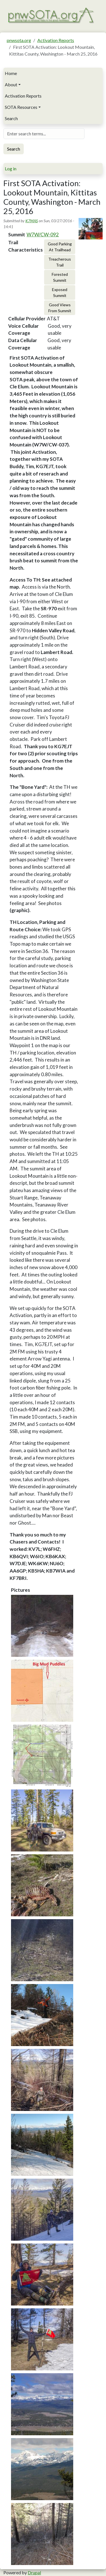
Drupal (34, 2572)
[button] (42, 1626)
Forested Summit (60, 277)
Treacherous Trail (59, 262)
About (11, 84)
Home (11, 73)
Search (11, 118)
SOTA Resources (21, 107)
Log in (10, 168)
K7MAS (31, 220)
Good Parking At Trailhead (60, 246)
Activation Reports (55, 40)
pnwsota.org (19, 40)
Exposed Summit (59, 292)
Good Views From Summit (59, 307)
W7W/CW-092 (43, 234)
